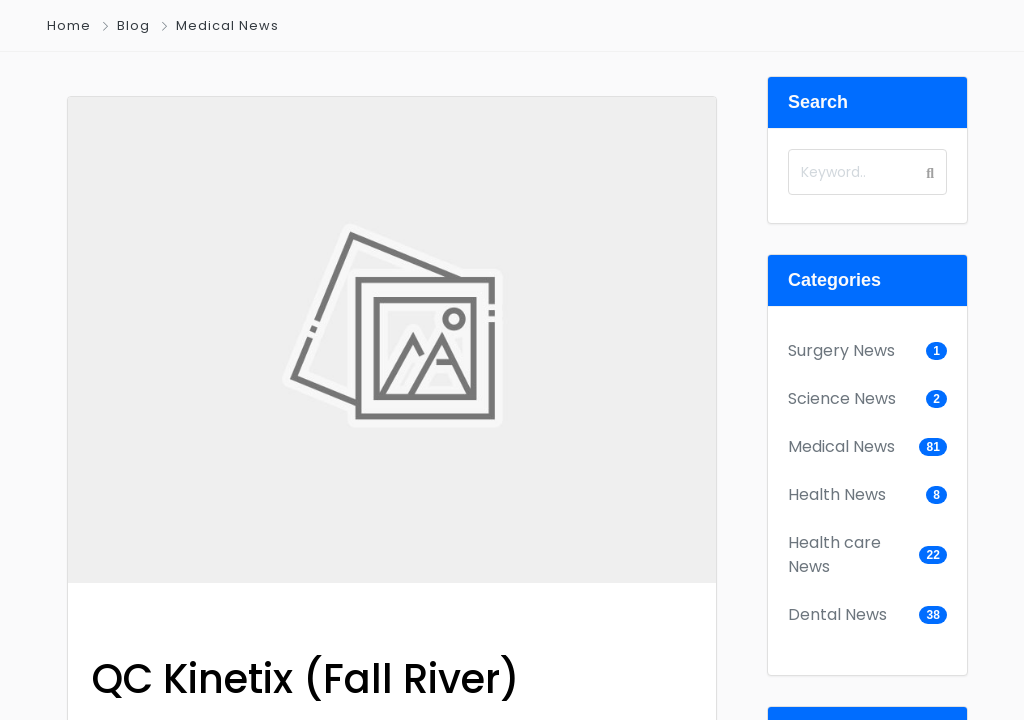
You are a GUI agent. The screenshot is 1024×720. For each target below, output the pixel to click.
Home (69, 25)
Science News (842, 398)
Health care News (834, 554)
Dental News (837, 614)
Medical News (227, 25)
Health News (837, 494)
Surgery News (841, 350)
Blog (133, 25)
